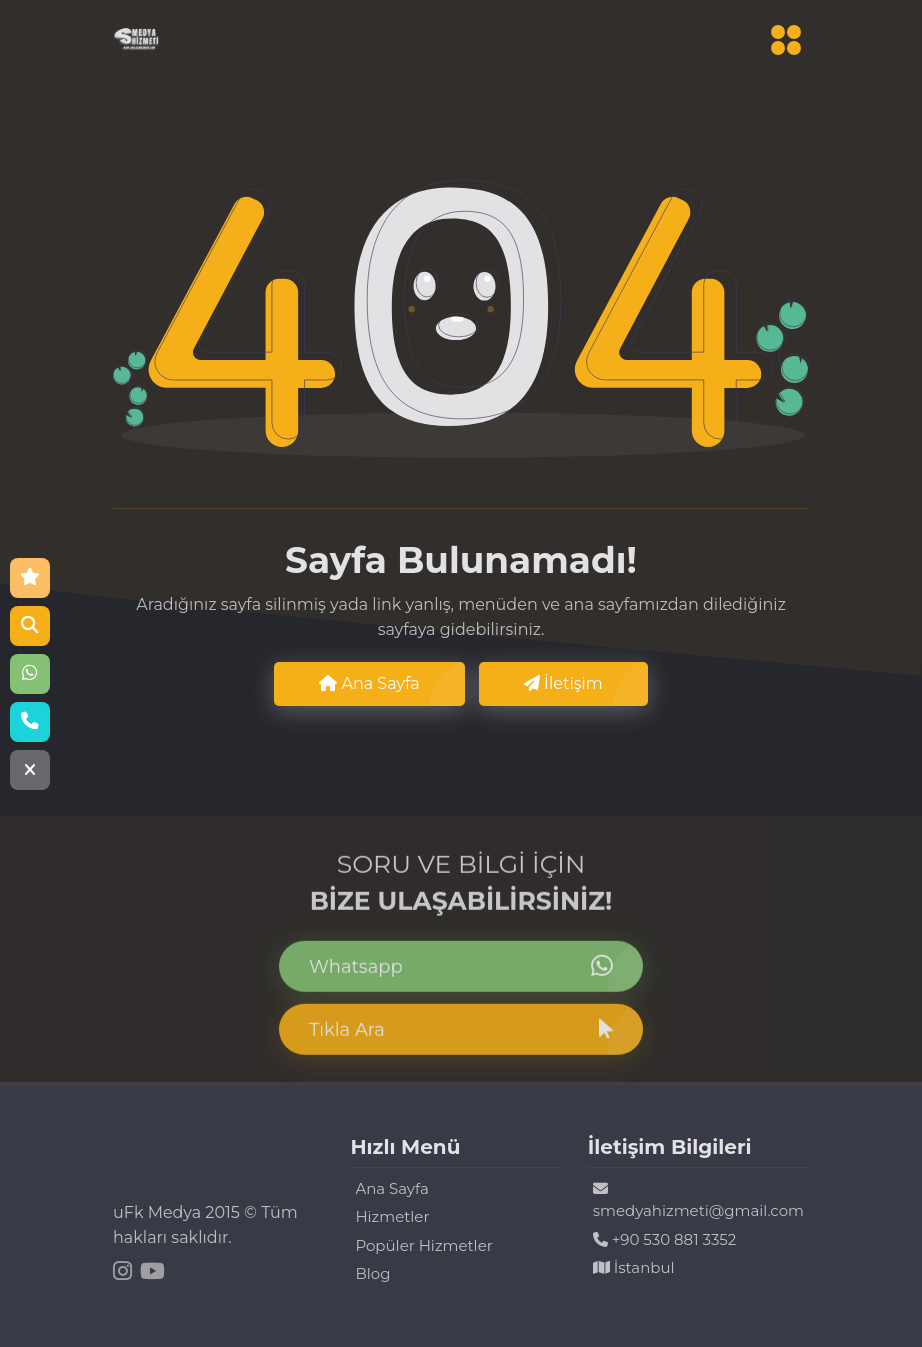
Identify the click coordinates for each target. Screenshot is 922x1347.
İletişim (563, 683)
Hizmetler (392, 1216)
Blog (372, 1273)
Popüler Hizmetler (423, 1245)
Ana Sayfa (369, 683)
